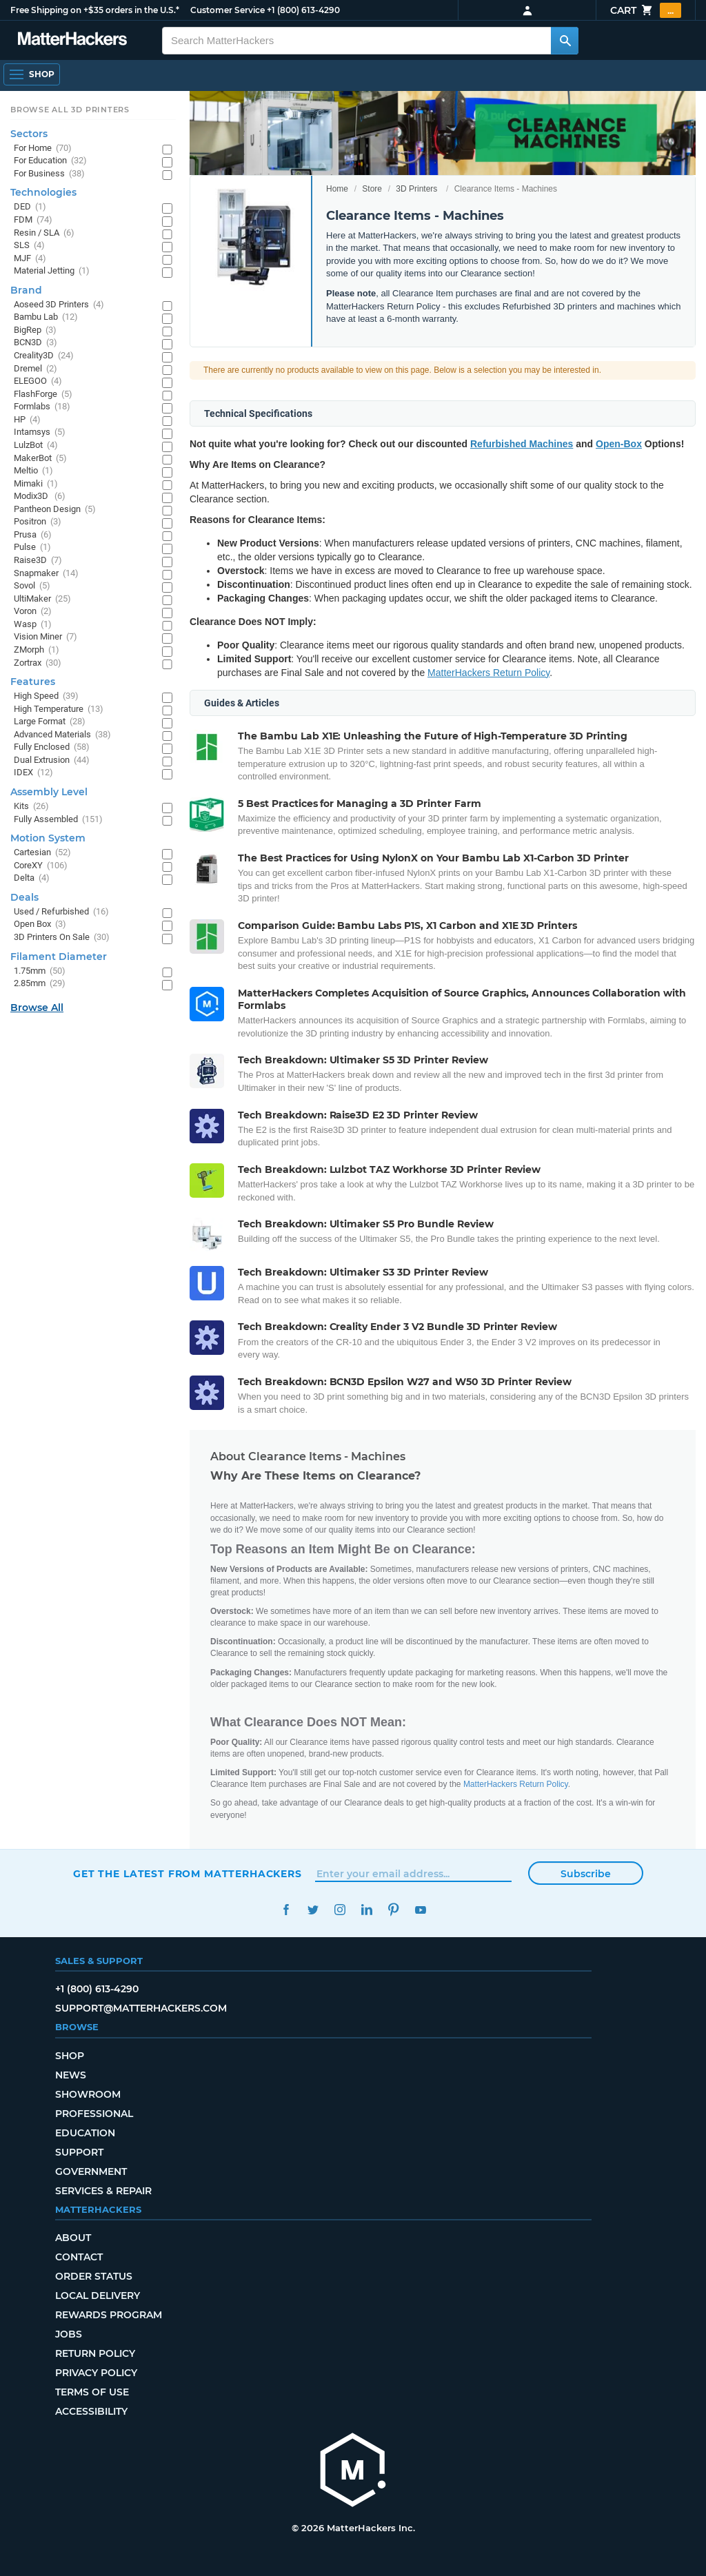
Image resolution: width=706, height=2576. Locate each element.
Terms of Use (92, 2392)
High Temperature (58, 709)
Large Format (49, 721)
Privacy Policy (96, 2373)
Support (79, 2152)
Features (32, 681)
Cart (645, 10)
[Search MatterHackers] (564, 40)
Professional (94, 2113)
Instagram (339, 1910)
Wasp (33, 624)
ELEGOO (38, 381)
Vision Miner (45, 637)
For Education (50, 160)
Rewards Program (108, 2315)
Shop (69, 2055)
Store (372, 189)
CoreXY (41, 865)
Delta (32, 878)
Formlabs (42, 406)
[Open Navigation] (31, 74)
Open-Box (619, 443)
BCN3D (35, 342)
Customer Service (227, 10)
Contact (79, 2257)
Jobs (68, 2334)
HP (27, 420)
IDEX (33, 772)
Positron (37, 522)
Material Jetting (52, 271)
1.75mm (39, 971)
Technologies (43, 192)
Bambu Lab (46, 317)
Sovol (32, 586)
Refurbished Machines (521, 443)
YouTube (420, 1910)
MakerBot (40, 458)
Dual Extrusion (52, 760)
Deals (24, 897)
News (70, 2075)
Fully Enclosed (52, 747)
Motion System (47, 838)
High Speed (46, 696)
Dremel (35, 369)
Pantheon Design (55, 509)
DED (30, 207)
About (73, 2237)
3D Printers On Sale (62, 937)
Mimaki (36, 484)
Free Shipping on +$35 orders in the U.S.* (94, 10)
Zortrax (37, 663)
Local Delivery (97, 2295)
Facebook (286, 1910)
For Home (43, 148)
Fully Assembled (58, 819)
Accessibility (91, 2411)
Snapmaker (46, 573)
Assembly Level (49, 792)
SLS (29, 245)
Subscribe (586, 1874)
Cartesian (42, 852)
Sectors (29, 133)
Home (337, 189)
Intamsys (39, 432)
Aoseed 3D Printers (59, 304)
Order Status (93, 2276)
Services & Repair (103, 2191)
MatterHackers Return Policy (488, 672)
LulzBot (36, 445)
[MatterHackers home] (353, 2471)
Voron (33, 611)
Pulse (32, 547)
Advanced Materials (62, 735)
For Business (49, 174)
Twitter (313, 1910)
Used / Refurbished (61, 912)
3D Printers (416, 189)
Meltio (33, 471)
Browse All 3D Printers (70, 109)
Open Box (40, 924)
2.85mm (39, 983)
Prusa (33, 535)
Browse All (36, 1007)
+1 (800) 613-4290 (303, 10)
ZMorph (36, 650)
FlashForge (43, 394)
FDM (33, 220)
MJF (30, 258)
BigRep (35, 330)
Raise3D (38, 560)
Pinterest (393, 1910)
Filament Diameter (58, 956)
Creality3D (44, 355)
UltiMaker (42, 599)
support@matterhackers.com (141, 2008)
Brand (26, 290)
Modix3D (39, 496)
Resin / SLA (44, 233)
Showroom (88, 2094)
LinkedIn (366, 1910)
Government (91, 2171)
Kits (31, 806)
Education (85, 2133)
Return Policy (95, 2353)
